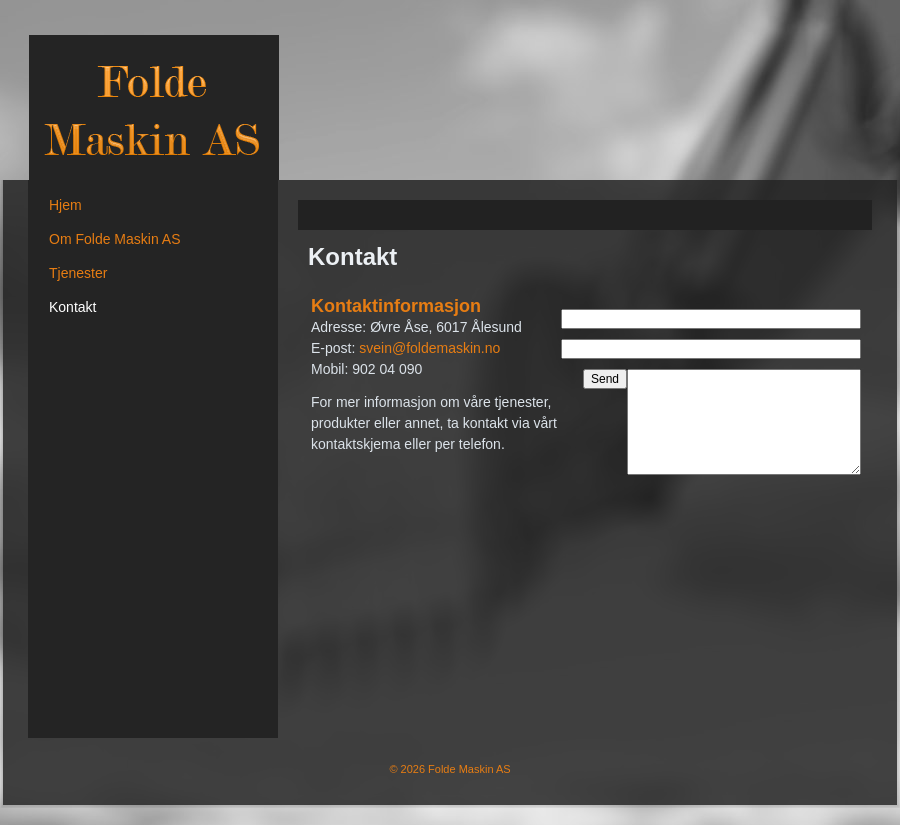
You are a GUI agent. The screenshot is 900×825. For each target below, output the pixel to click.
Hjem (65, 205)
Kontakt (72, 307)
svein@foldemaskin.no (429, 348)
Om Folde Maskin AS (115, 239)
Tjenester (78, 273)
